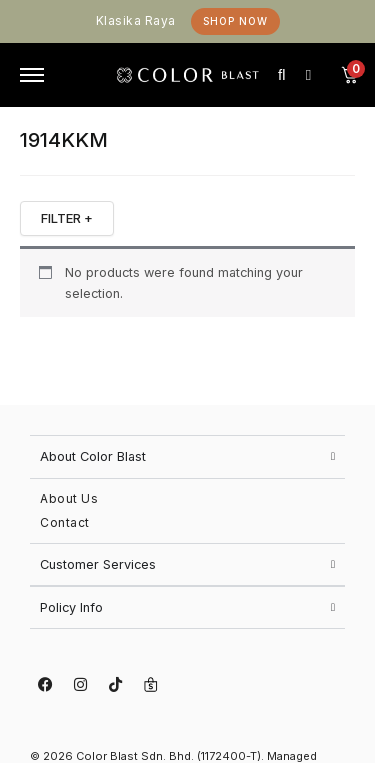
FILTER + (67, 218)
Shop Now (235, 21)
